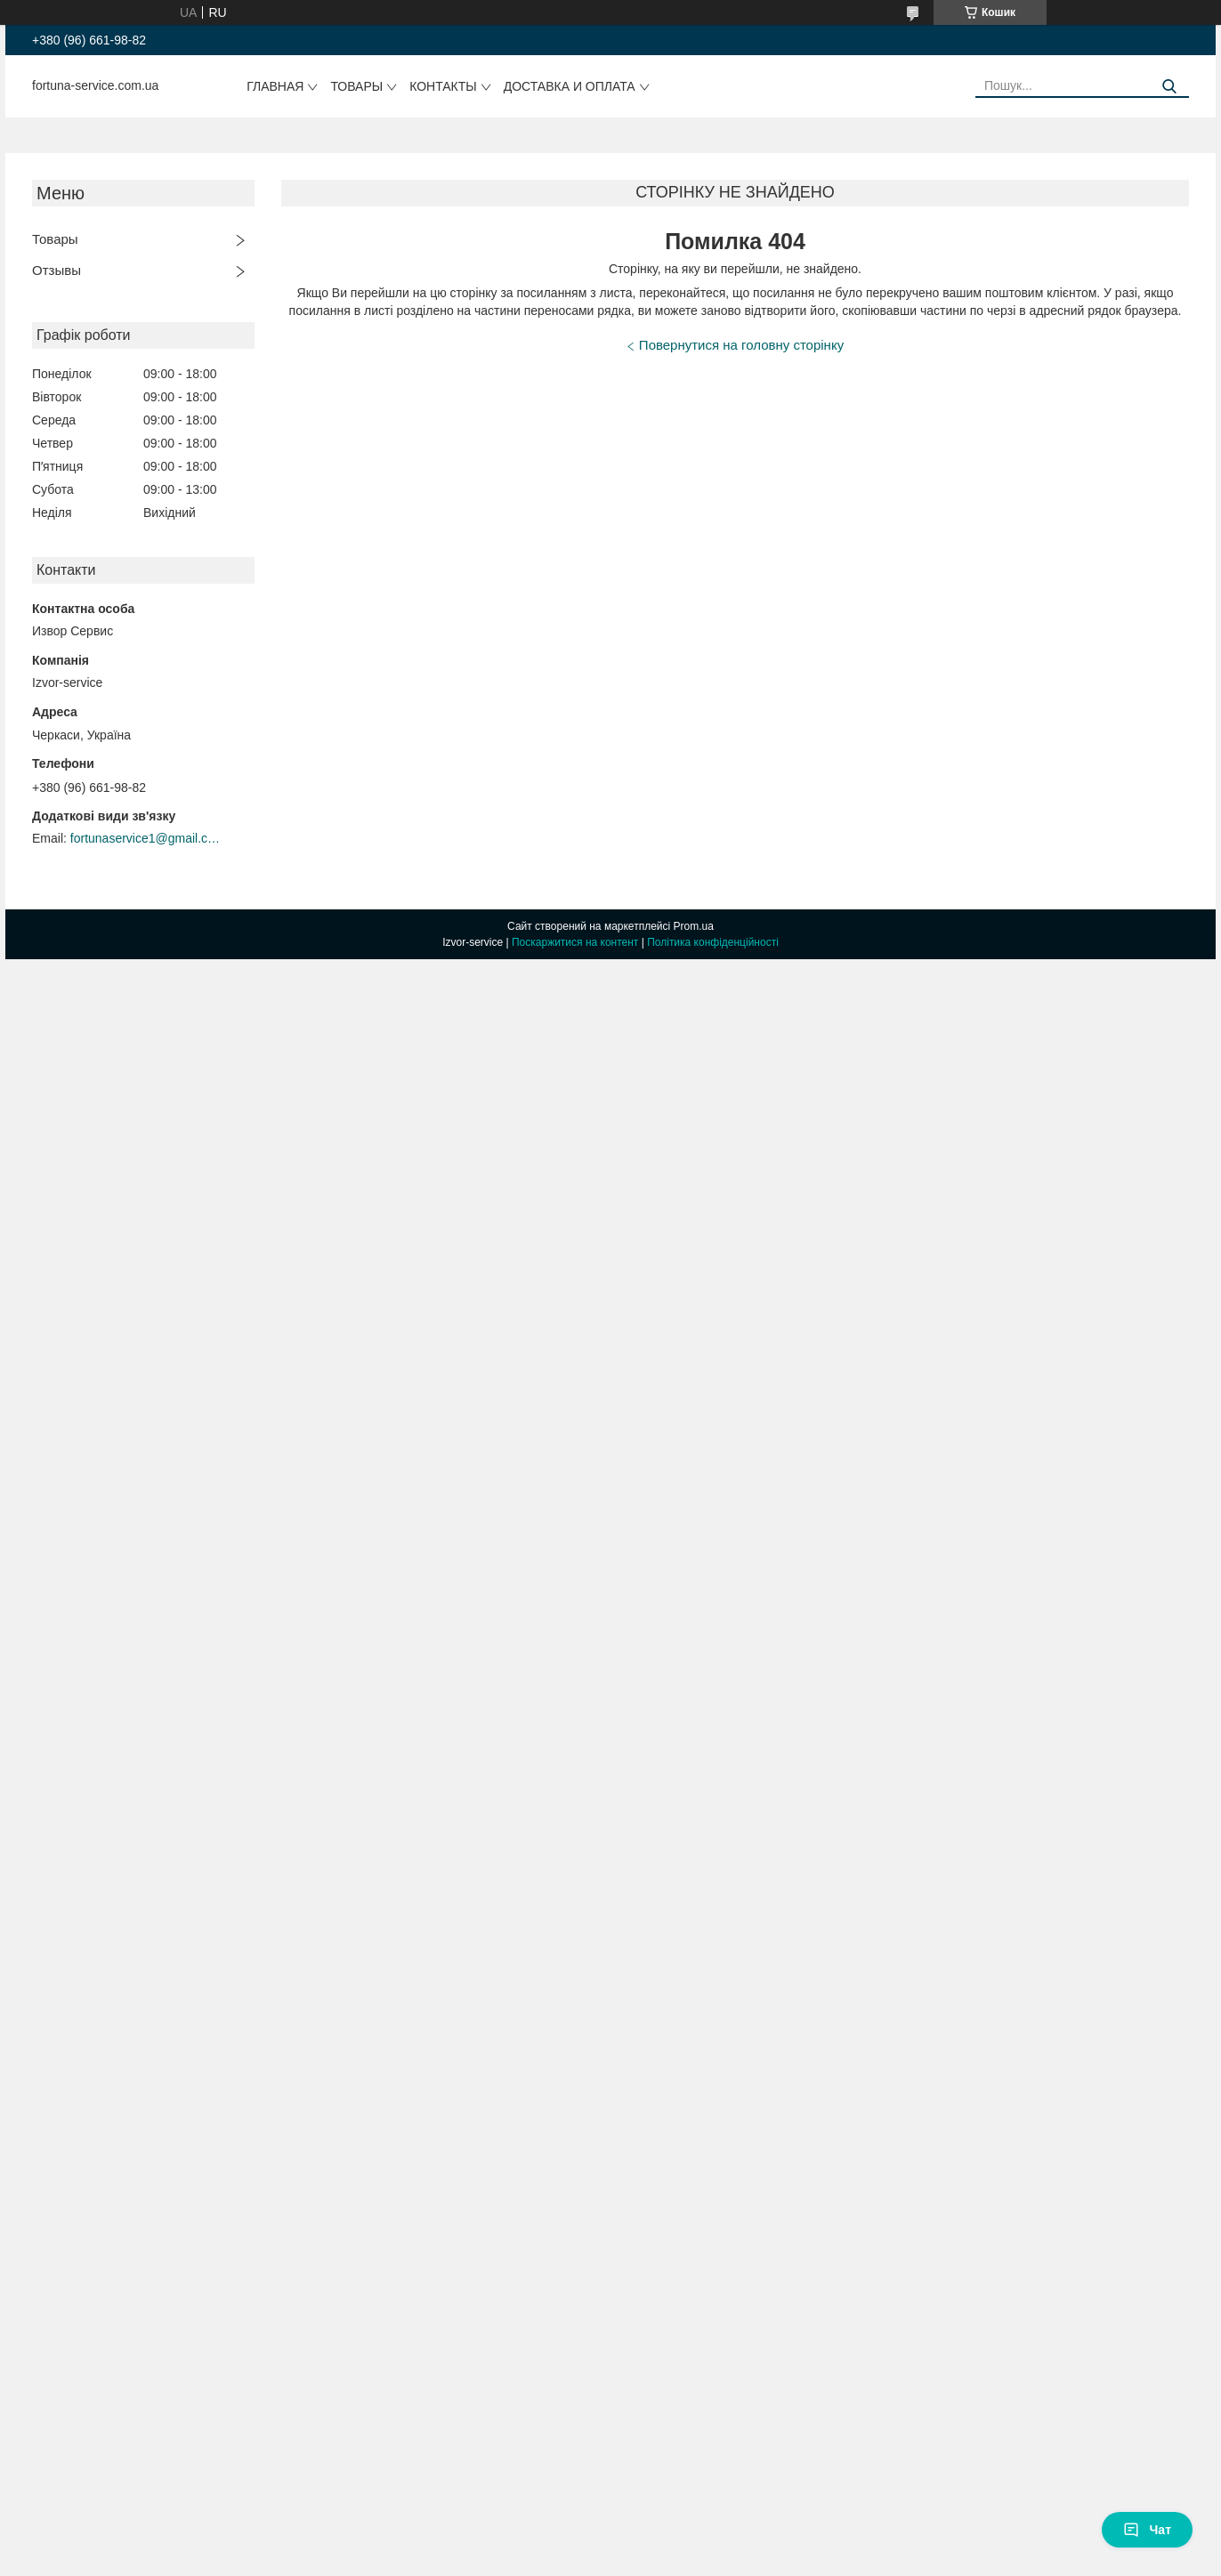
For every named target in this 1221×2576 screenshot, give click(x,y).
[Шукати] (1169, 87)
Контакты (443, 86)
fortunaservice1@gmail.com (146, 838)
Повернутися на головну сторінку (741, 344)
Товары (356, 86)
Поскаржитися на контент (575, 942)
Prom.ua (694, 926)
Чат (1147, 2530)
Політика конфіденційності (713, 942)
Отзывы (56, 270)
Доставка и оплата (569, 86)
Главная (275, 86)
